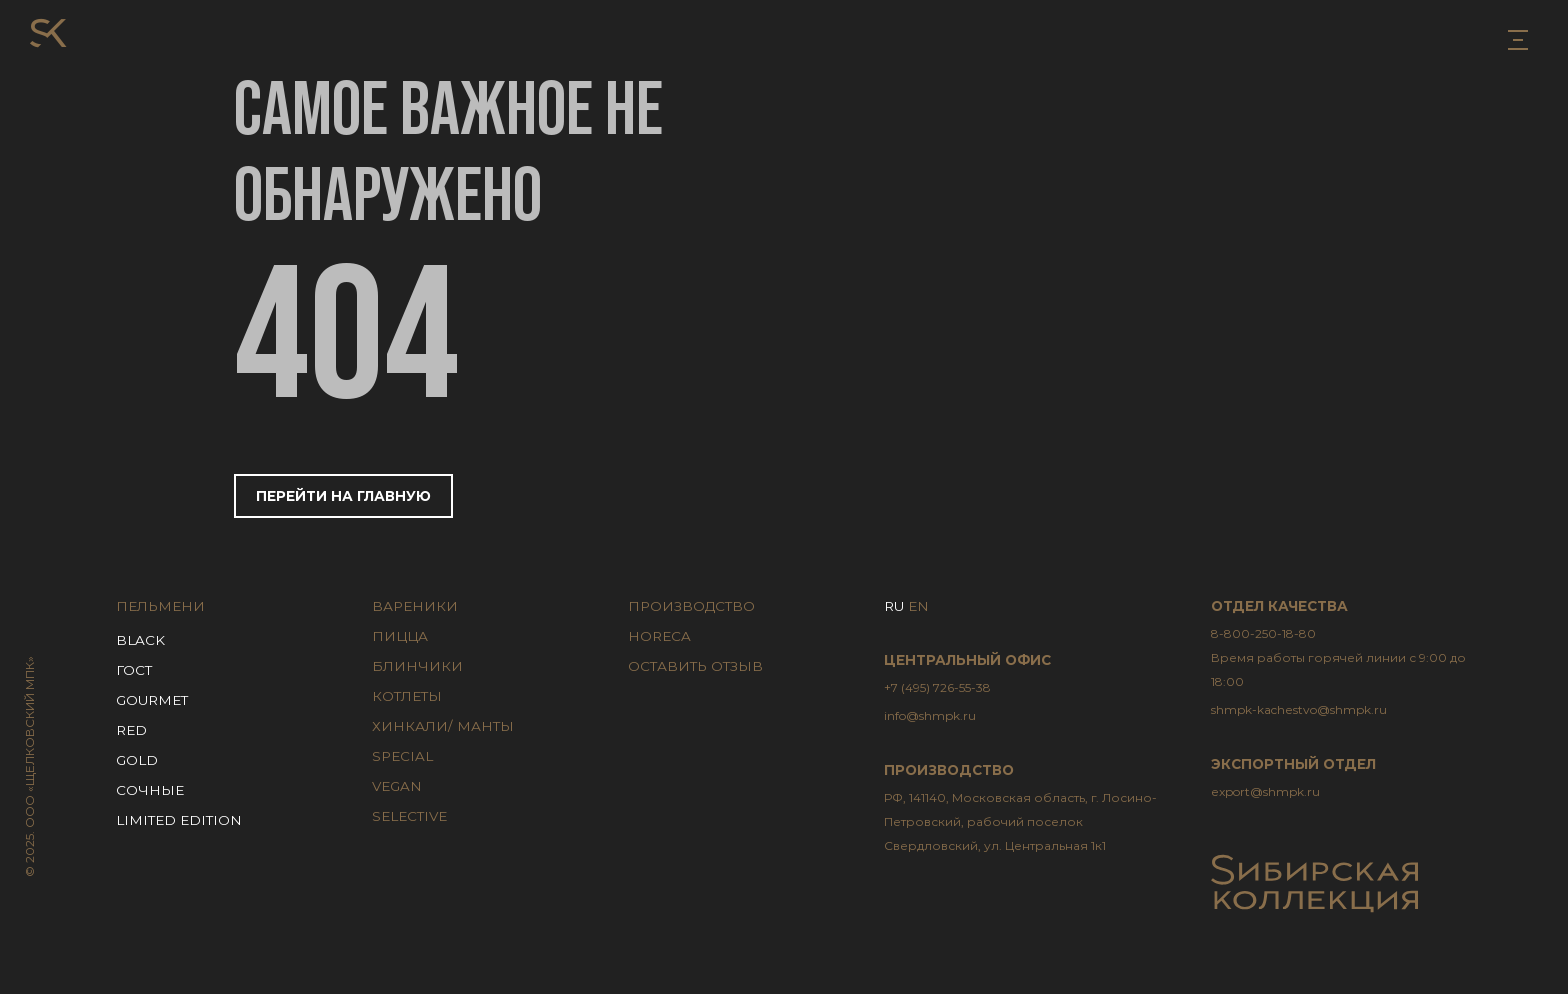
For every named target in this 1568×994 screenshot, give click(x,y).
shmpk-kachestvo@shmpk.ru (1299, 709)
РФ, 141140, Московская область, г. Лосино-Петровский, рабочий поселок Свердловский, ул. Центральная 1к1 (1020, 821)
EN (918, 606)
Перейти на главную (343, 496)
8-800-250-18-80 (1349, 660)
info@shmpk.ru (930, 715)
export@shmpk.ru (1265, 791)
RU (894, 606)
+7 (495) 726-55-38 (937, 687)
